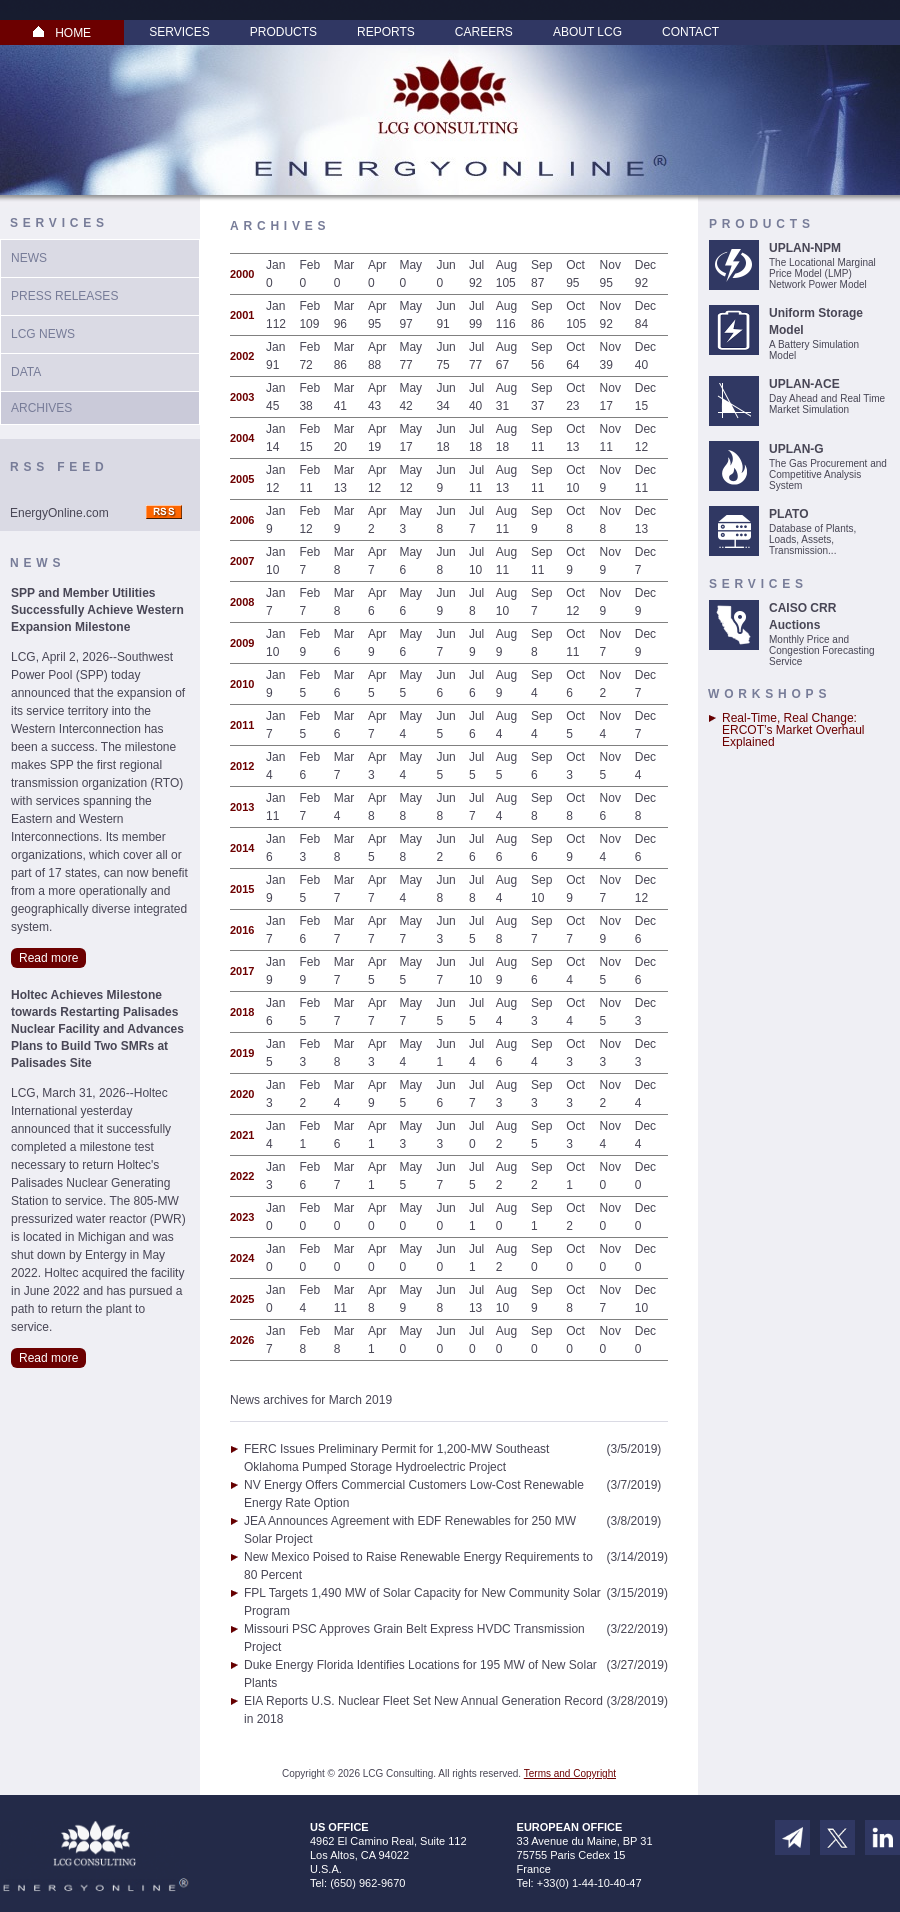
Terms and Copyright (570, 1773)
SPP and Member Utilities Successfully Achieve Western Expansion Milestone (97, 610)
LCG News (43, 334)
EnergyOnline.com (59, 513)
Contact (690, 32)
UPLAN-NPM (805, 248)
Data (26, 372)
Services (179, 32)
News (29, 258)
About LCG (587, 32)
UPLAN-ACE (804, 384)
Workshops (769, 694)
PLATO (789, 514)
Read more (48, 958)
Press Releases (64, 296)
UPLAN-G (796, 449)
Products (283, 32)
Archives (41, 408)
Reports (386, 32)
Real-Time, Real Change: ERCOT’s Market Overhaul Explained (793, 730)
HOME (62, 33)
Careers (484, 32)
